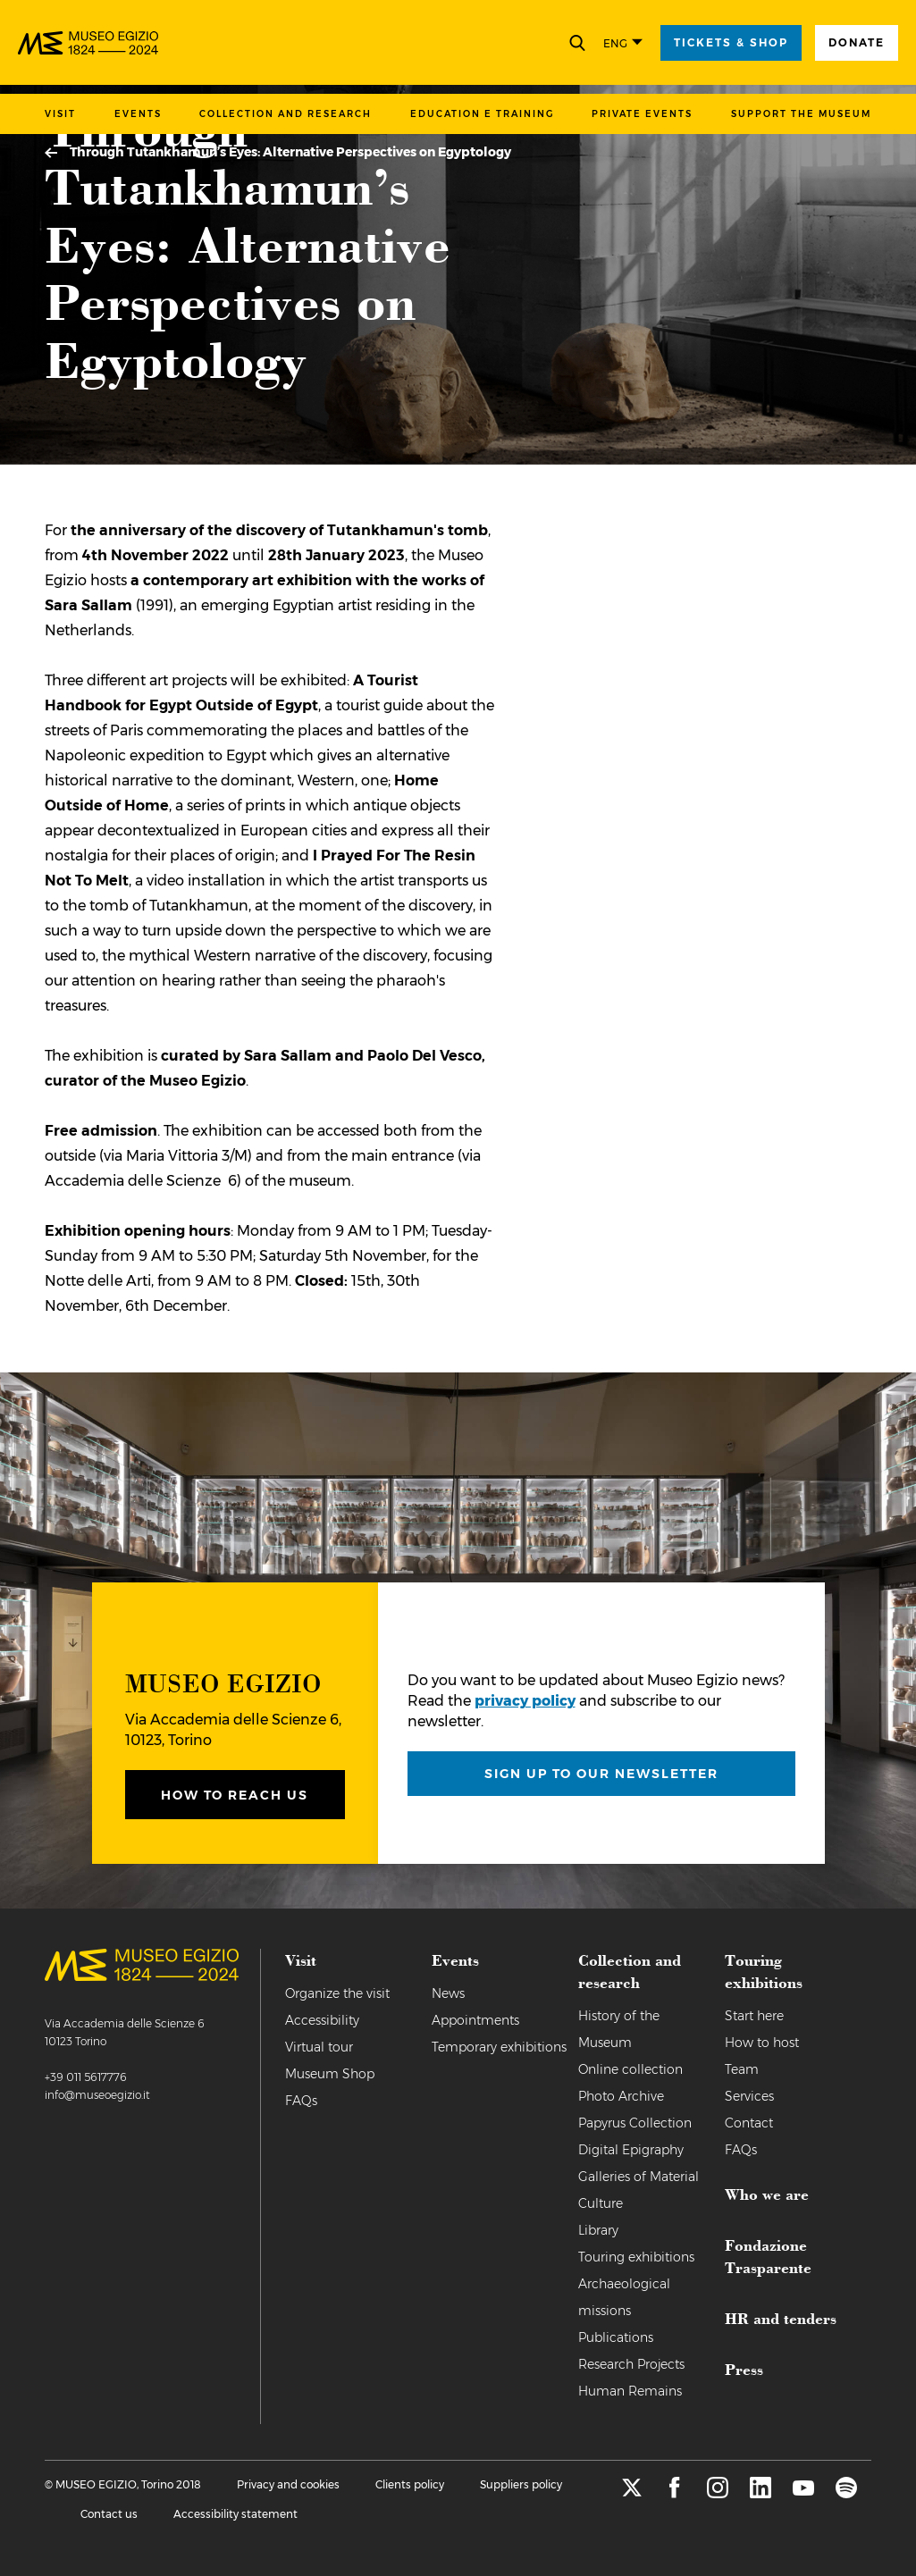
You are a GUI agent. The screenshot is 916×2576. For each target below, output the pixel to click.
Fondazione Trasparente (768, 2256)
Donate (856, 42)
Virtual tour (319, 2047)
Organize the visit (337, 1993)
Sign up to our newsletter (601, 1774)
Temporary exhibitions (499, 2047)
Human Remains (630, 2391)
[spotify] (846, 2493)
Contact (749, 2123)
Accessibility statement (235, 2514)
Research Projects (631, 2364)
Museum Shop (329, 2074)
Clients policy (409, 2484)
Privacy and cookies (288, 2484)
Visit (60, 114)
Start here (754, 2016)
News (448, 1993)
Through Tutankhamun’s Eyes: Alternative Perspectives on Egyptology (290, 152)
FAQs (301, 2101)
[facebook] (674, 2493)
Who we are (767, 2193)
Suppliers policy (521, 2484)
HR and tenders (780, 2318)
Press (744, 2369)
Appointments (475, 2020)
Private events (642, 114)
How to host (762, 2043)
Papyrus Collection (635, 2123)
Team (742, 2069)
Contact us (109, 2514)
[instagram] (717, 2493)
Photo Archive (621, 2096)
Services (749, 2096)
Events (138, 114)
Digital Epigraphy (631, 2150)
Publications (615, 2337)
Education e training (482, 114)
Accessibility (322, 2020)
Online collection (630, 2069)
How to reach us (234, 1795)
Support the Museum (801, 114)
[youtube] (803, 2493)
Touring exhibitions (636, 2257)
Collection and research (285, 114)
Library (598, 2230)
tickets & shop (731, 42)
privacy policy (525, 1700)
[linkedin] (760, 2493)
